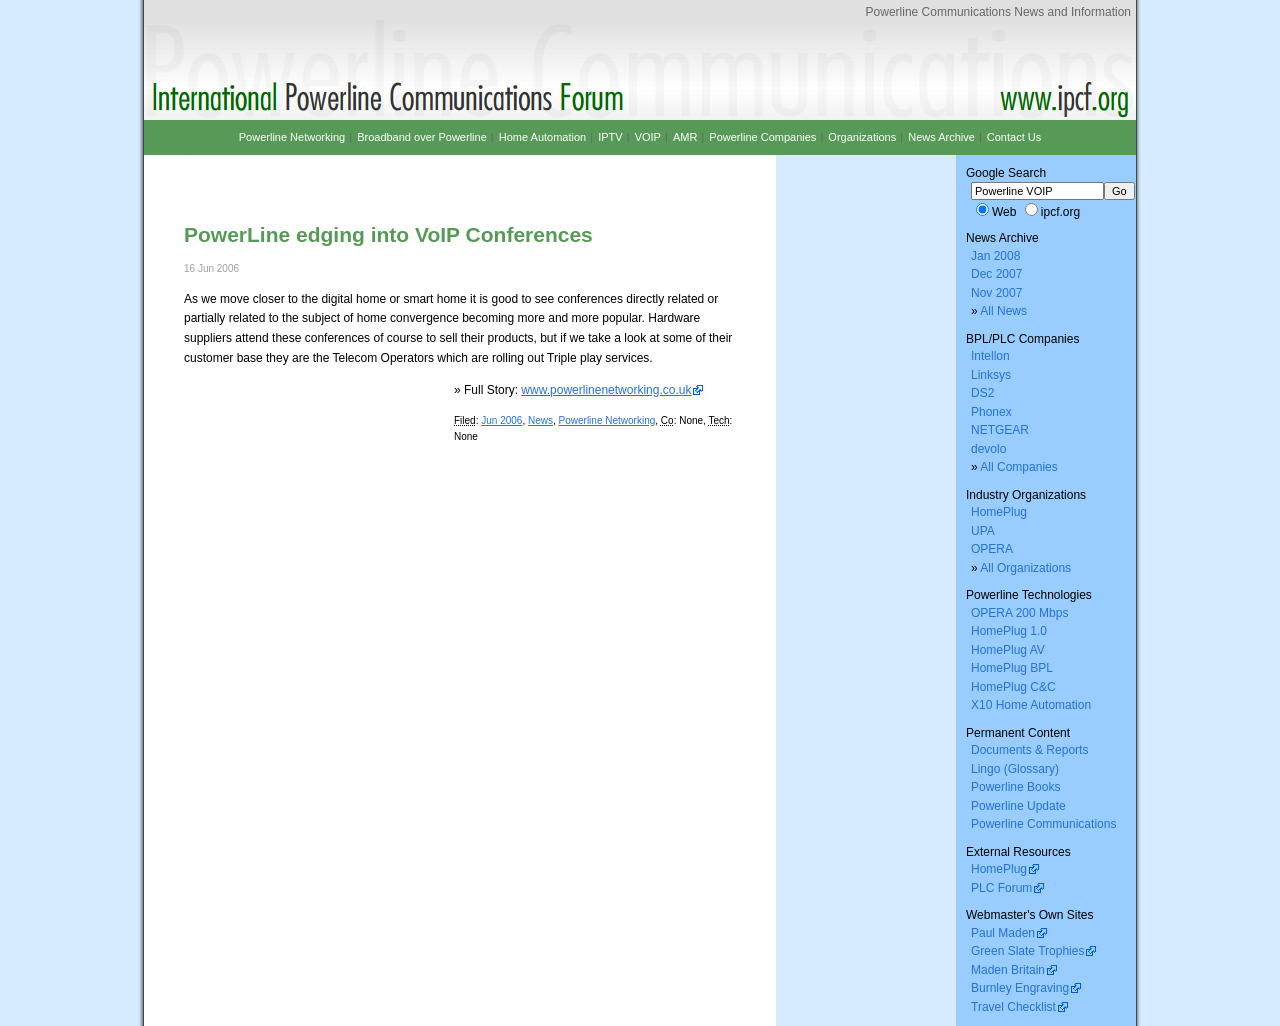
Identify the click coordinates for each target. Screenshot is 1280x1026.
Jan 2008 (995, 256)
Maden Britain (1008, 970)
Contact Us (1014, 137)
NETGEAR (1000, 430)
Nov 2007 (996, 293)
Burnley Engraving (1020, 988)
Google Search (1006, 173)
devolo (988, 449)
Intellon (990, 356)
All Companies (1018, 467)
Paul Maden (1003, 933)
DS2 (982, 393)
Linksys (991, 375)
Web (1004, 212)
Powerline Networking (607, 420)
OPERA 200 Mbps (1019, 613)
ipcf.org (1060, 212)
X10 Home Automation (1031, 705)
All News (1003, 311)
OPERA (992, 549)
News (540, 420)
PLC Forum (1001, 888)
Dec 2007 (996, 274)
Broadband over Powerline (422, 137)
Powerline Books (1015, 787)
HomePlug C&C (1013, 687)
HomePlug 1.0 (1009, 631)
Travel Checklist (1013, 1007)
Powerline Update (1018, 806)
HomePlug (999, 512)
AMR (685, 137)
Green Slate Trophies (1027, 951)
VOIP (648, 137)
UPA (983, 531)
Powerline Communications (1043, 824)
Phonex (991, 412)
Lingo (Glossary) (1015, 769)
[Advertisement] (418, 172)
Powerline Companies (762, 137)
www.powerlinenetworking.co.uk (606, 390)
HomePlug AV (1008, 650)
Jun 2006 (501, 420)
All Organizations (1025, 568)
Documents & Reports (1029, 750)
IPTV (610, 137)
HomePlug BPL (1012, 668)
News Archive (941, 137)
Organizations (862, 137)
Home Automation (542, 137)
